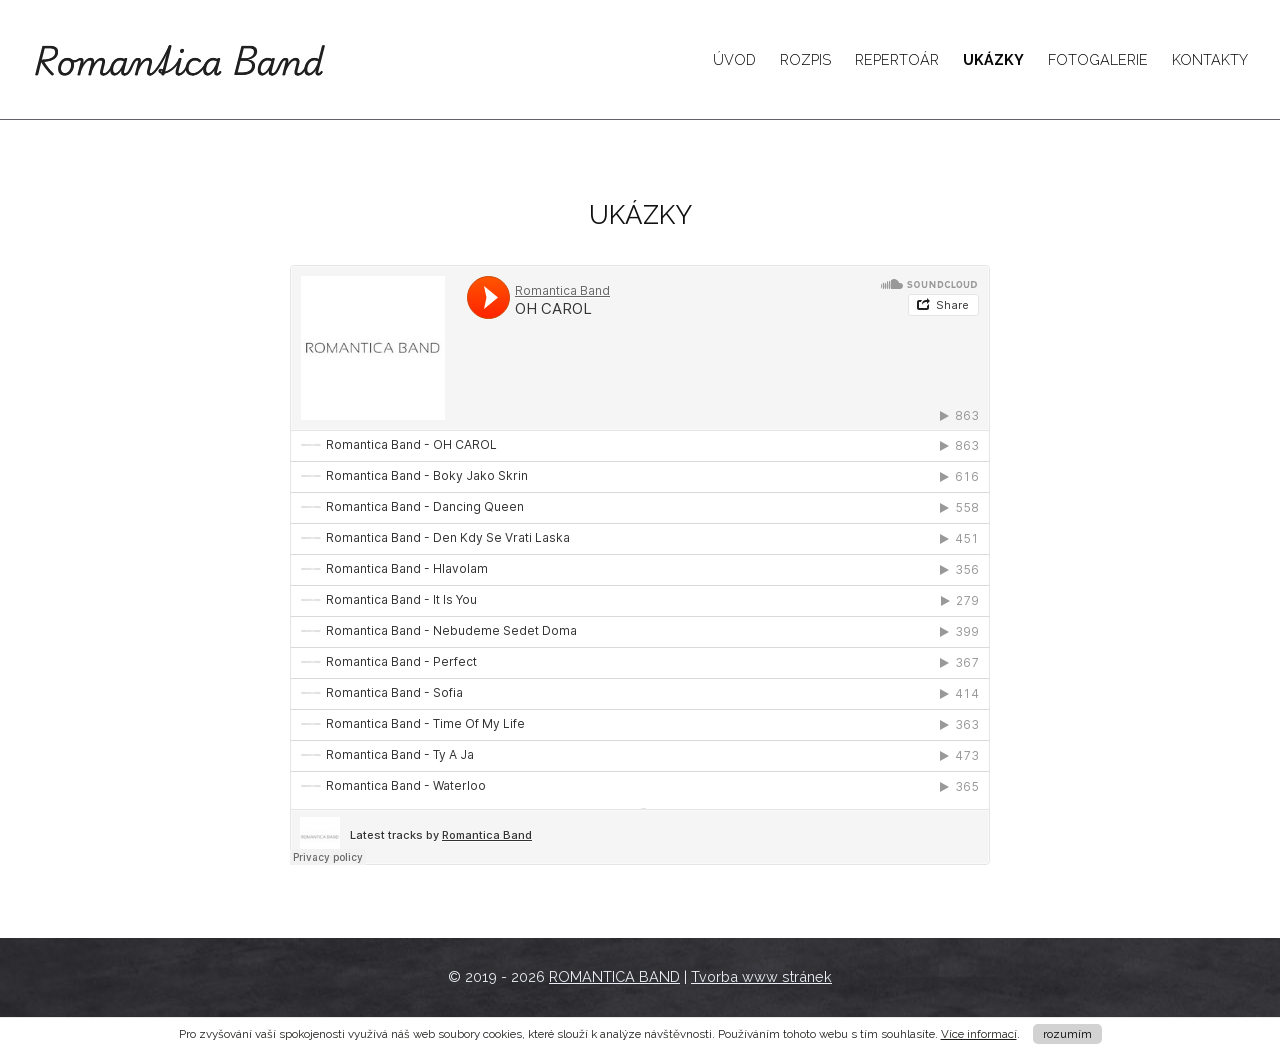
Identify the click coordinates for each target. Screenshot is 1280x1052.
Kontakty (1210, 59)
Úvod (734, 59)
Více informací (979, 1034)
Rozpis (805, 59)
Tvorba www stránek (761, 976)
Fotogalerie (1098, 59)
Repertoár (897, 59)
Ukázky (993, 59)
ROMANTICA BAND (614, 976)
